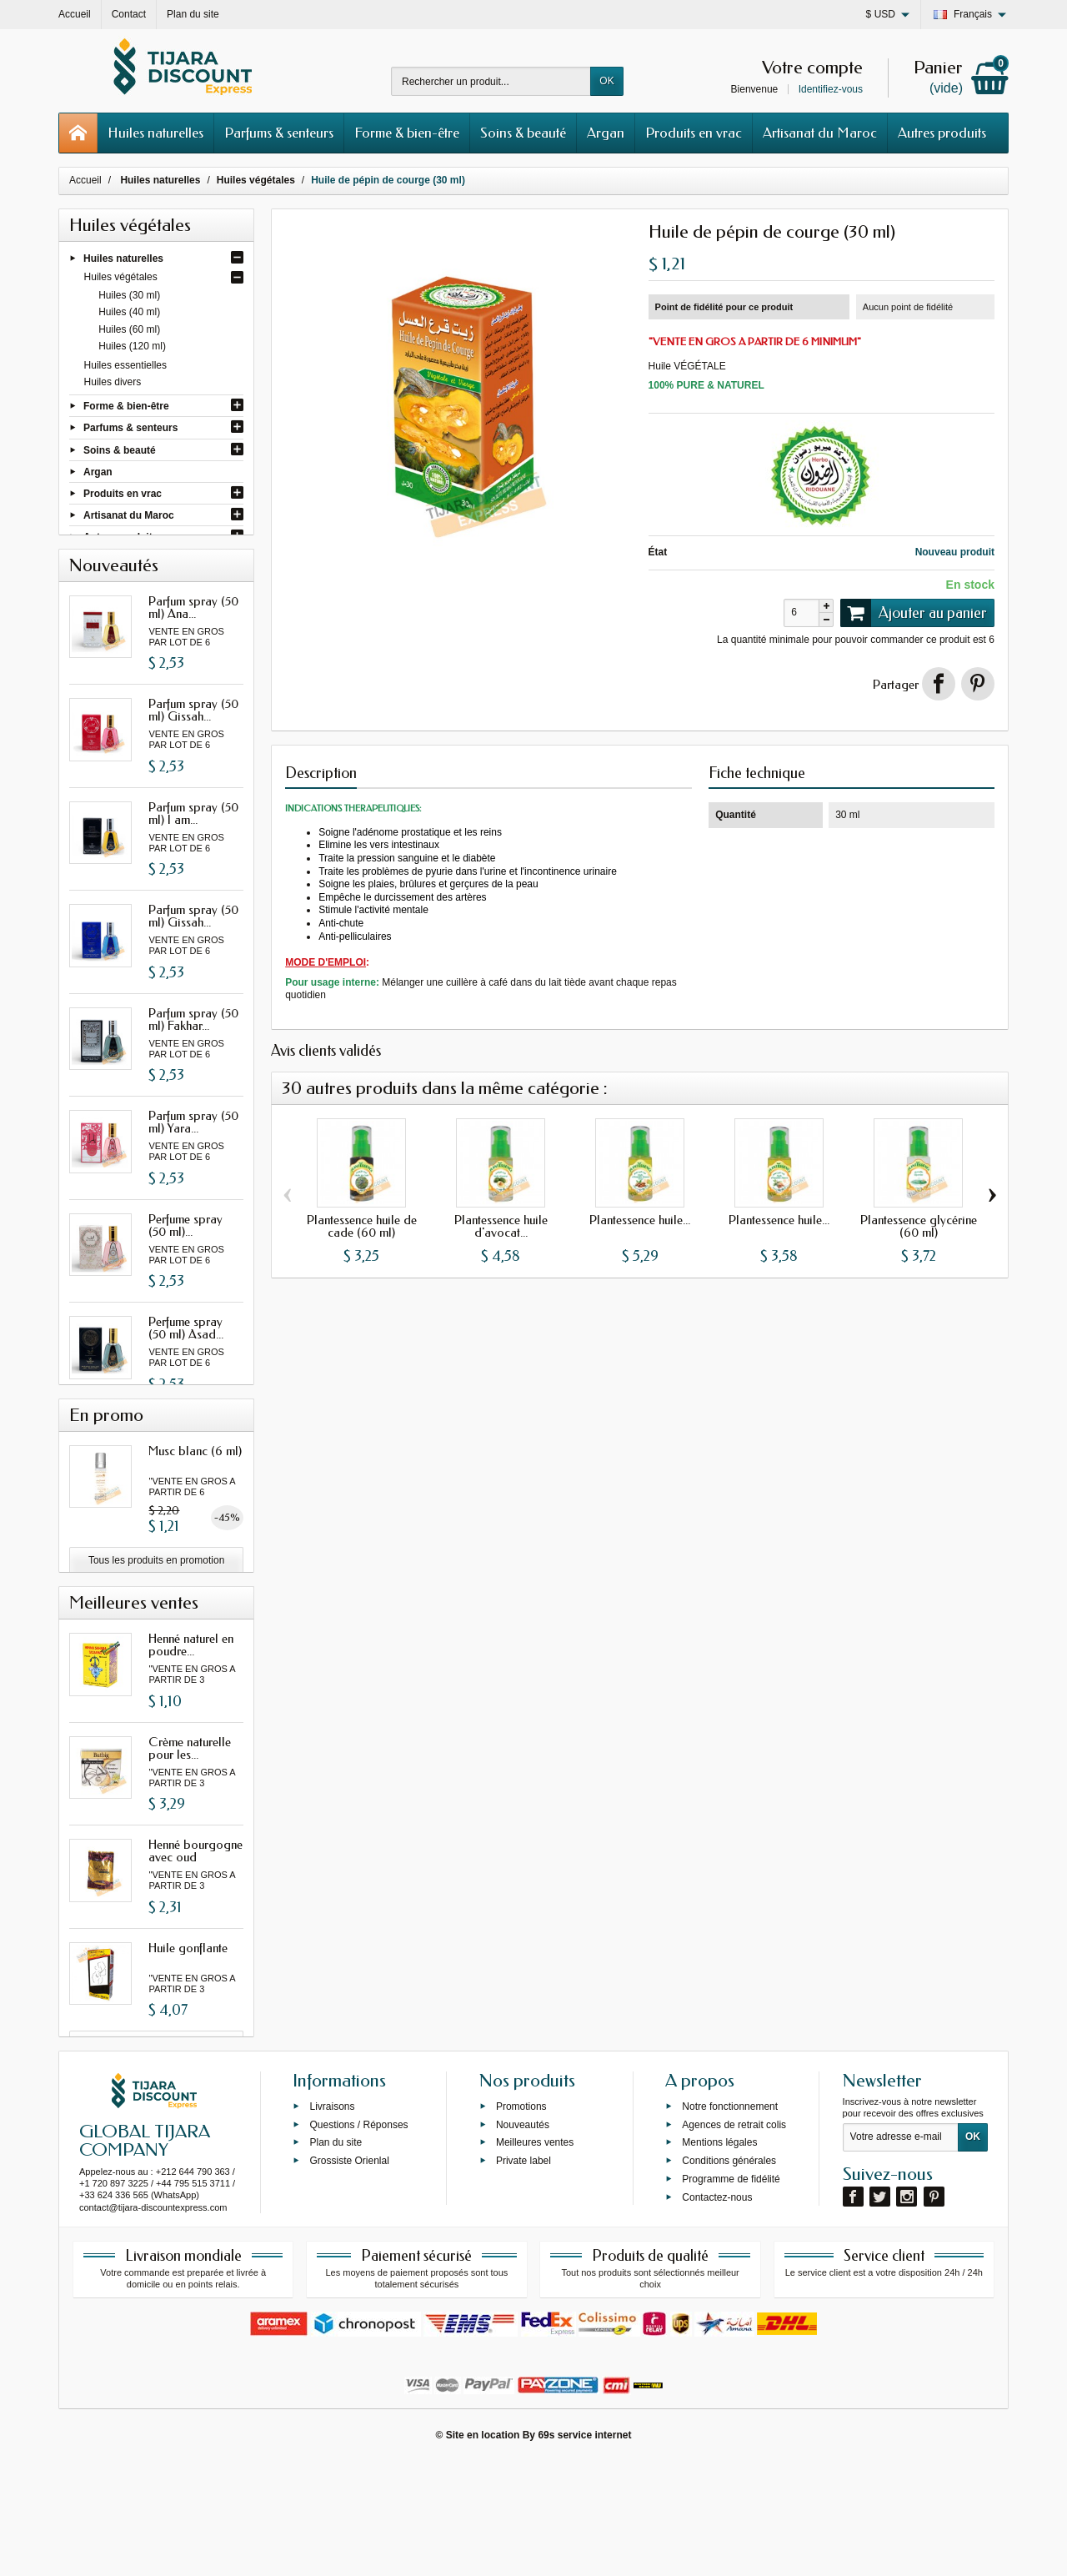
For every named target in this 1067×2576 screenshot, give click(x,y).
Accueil (85, 180)
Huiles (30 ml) (129, 296)
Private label (523, 2274)
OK (606, 81)
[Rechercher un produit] (491, 81)
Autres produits (942, 132)
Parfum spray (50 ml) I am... (193, 833)
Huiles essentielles (125, 365)
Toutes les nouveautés (156, 1438)
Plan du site (335, 2256)
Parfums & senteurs (278, 132)
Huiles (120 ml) (132, 347)
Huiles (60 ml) (129, 329)
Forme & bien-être (406, 132)
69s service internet (584, 2548)
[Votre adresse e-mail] (901, 2251)
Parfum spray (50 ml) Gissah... (193, 731)
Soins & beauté (523, 132)
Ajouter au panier (913, 613)
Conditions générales (729, 2274)
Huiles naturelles (155, 132)
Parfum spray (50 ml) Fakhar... (193, 1039)
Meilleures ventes (535, 2256)
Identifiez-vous (831, 89)
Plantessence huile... (639, 1220)
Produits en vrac (693, 132)
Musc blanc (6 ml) (195, 1526)
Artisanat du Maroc (820, 132)
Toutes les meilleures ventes (156, 2130)
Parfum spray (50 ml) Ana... (193, 627)
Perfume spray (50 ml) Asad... (185, 1349)
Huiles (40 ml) (129, 313)
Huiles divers (113, 383)
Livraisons (331, 2220)
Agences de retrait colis (734, 2238)
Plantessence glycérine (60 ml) (918, 1226)
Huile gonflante (188, 2033)
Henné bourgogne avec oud (195, 1937)
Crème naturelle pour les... (189, 1833)
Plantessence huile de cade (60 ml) (362, 1226)
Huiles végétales (121, 278)
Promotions (521, 2220)
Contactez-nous (717, 2311)
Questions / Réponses (358, 2238)
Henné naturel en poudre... (190, 1731)
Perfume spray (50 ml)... (185, 1245)
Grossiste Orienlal (348, 2274)
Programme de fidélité (730, 2292)
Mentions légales (719, 2256)
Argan (605, 132)
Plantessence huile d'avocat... (501, 1226)
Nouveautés (522, 2238)
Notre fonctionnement (730, 2220)
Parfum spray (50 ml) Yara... (193, 1143)
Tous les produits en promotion (156, 1636)
